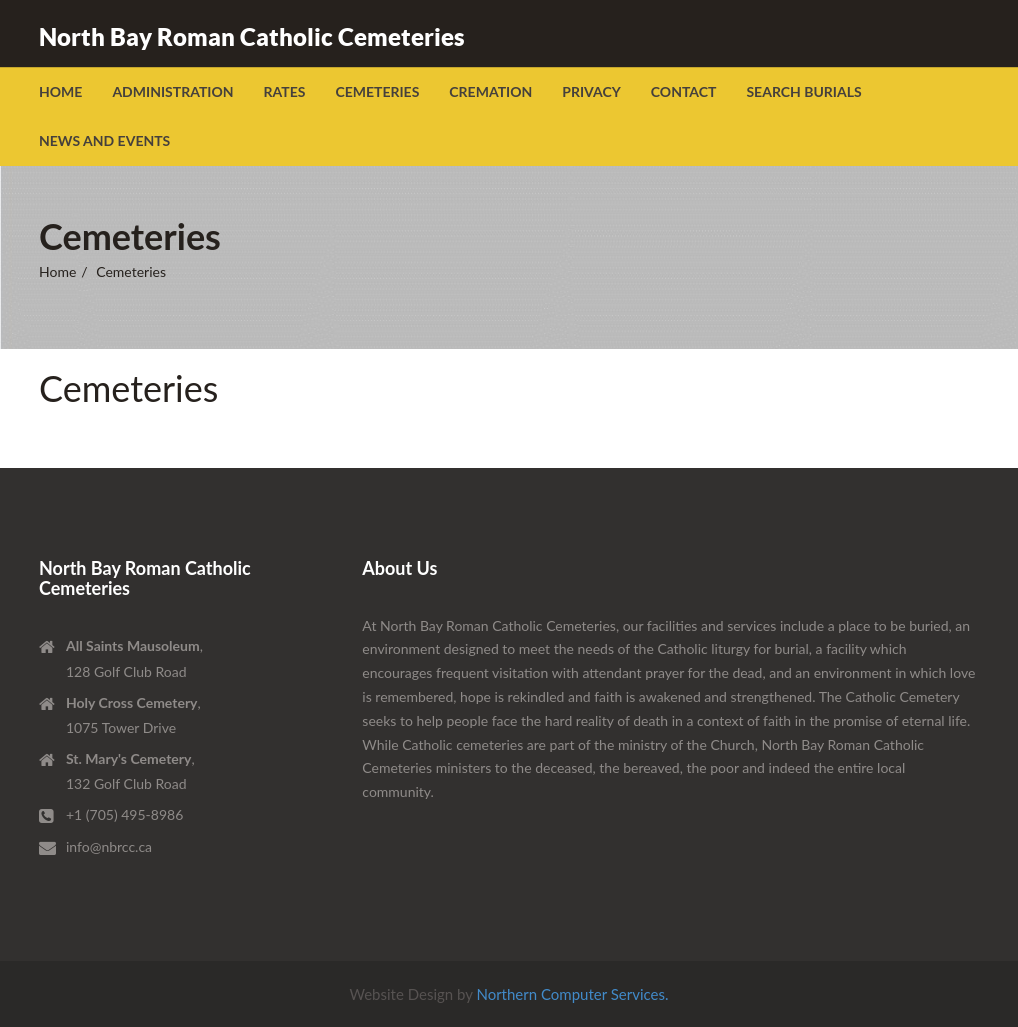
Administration (172, 91)
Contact (684, 91)
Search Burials (803, 91)
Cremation (490, 91)
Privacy (591, 91)
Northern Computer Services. (572, 994)
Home (60, 91)
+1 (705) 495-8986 (124, 814)
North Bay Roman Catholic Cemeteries (252, 37)
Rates (285, 91)
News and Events (104, 140)
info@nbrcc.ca (109, 846)
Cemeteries (377, 91)
